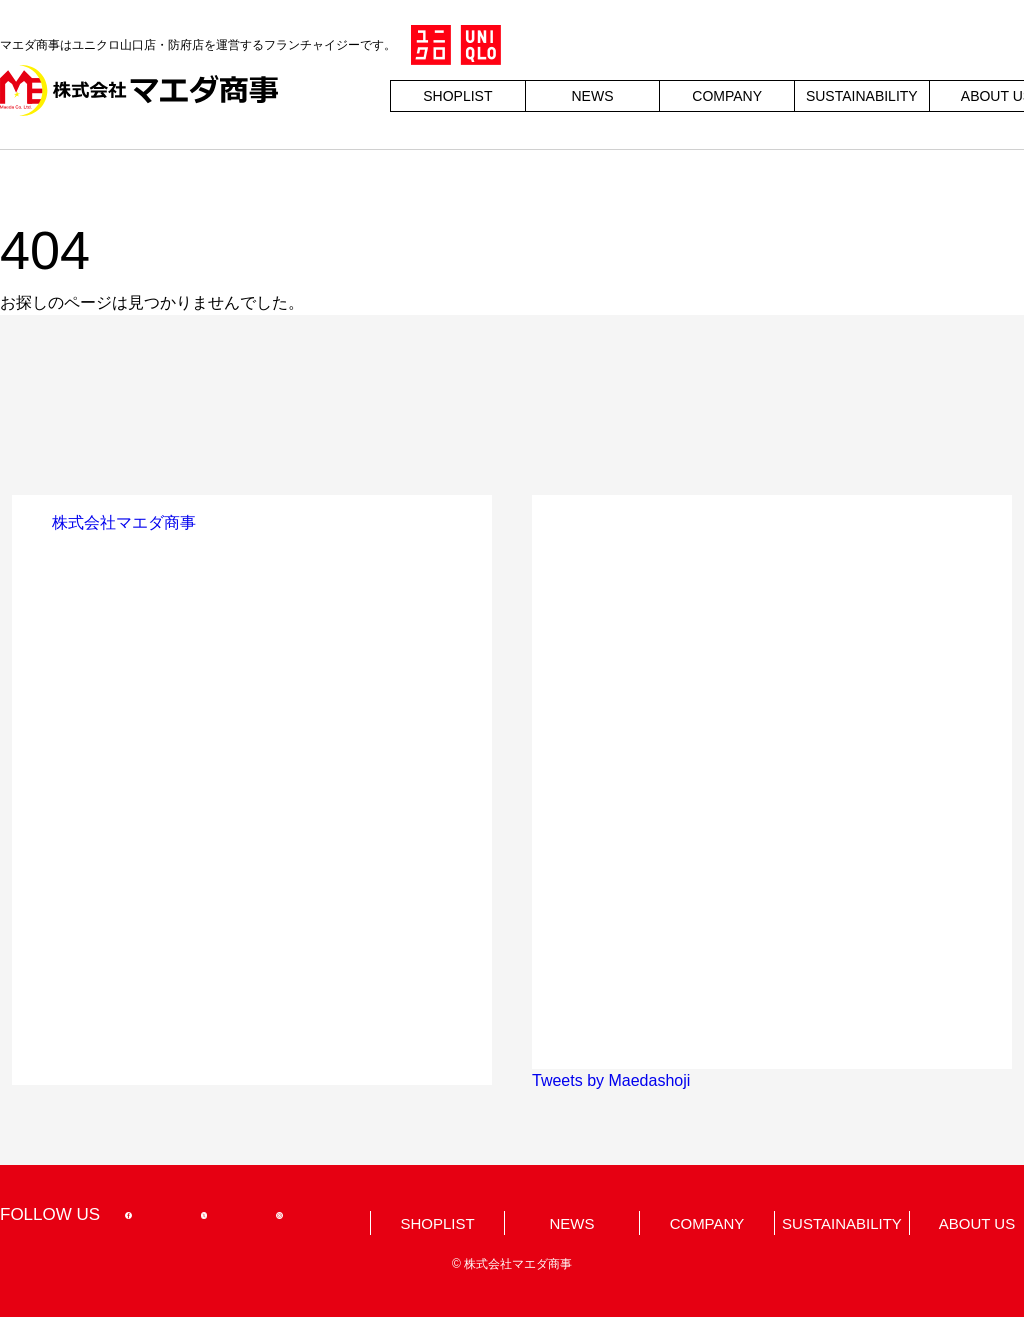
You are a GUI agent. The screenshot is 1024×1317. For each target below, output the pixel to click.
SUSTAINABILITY (862, 96)
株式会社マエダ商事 (124, 522)
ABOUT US (977, 1223)
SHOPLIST (457, 96)
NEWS (592, 96)
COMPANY (727, 96)
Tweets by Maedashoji (611, 1080)
